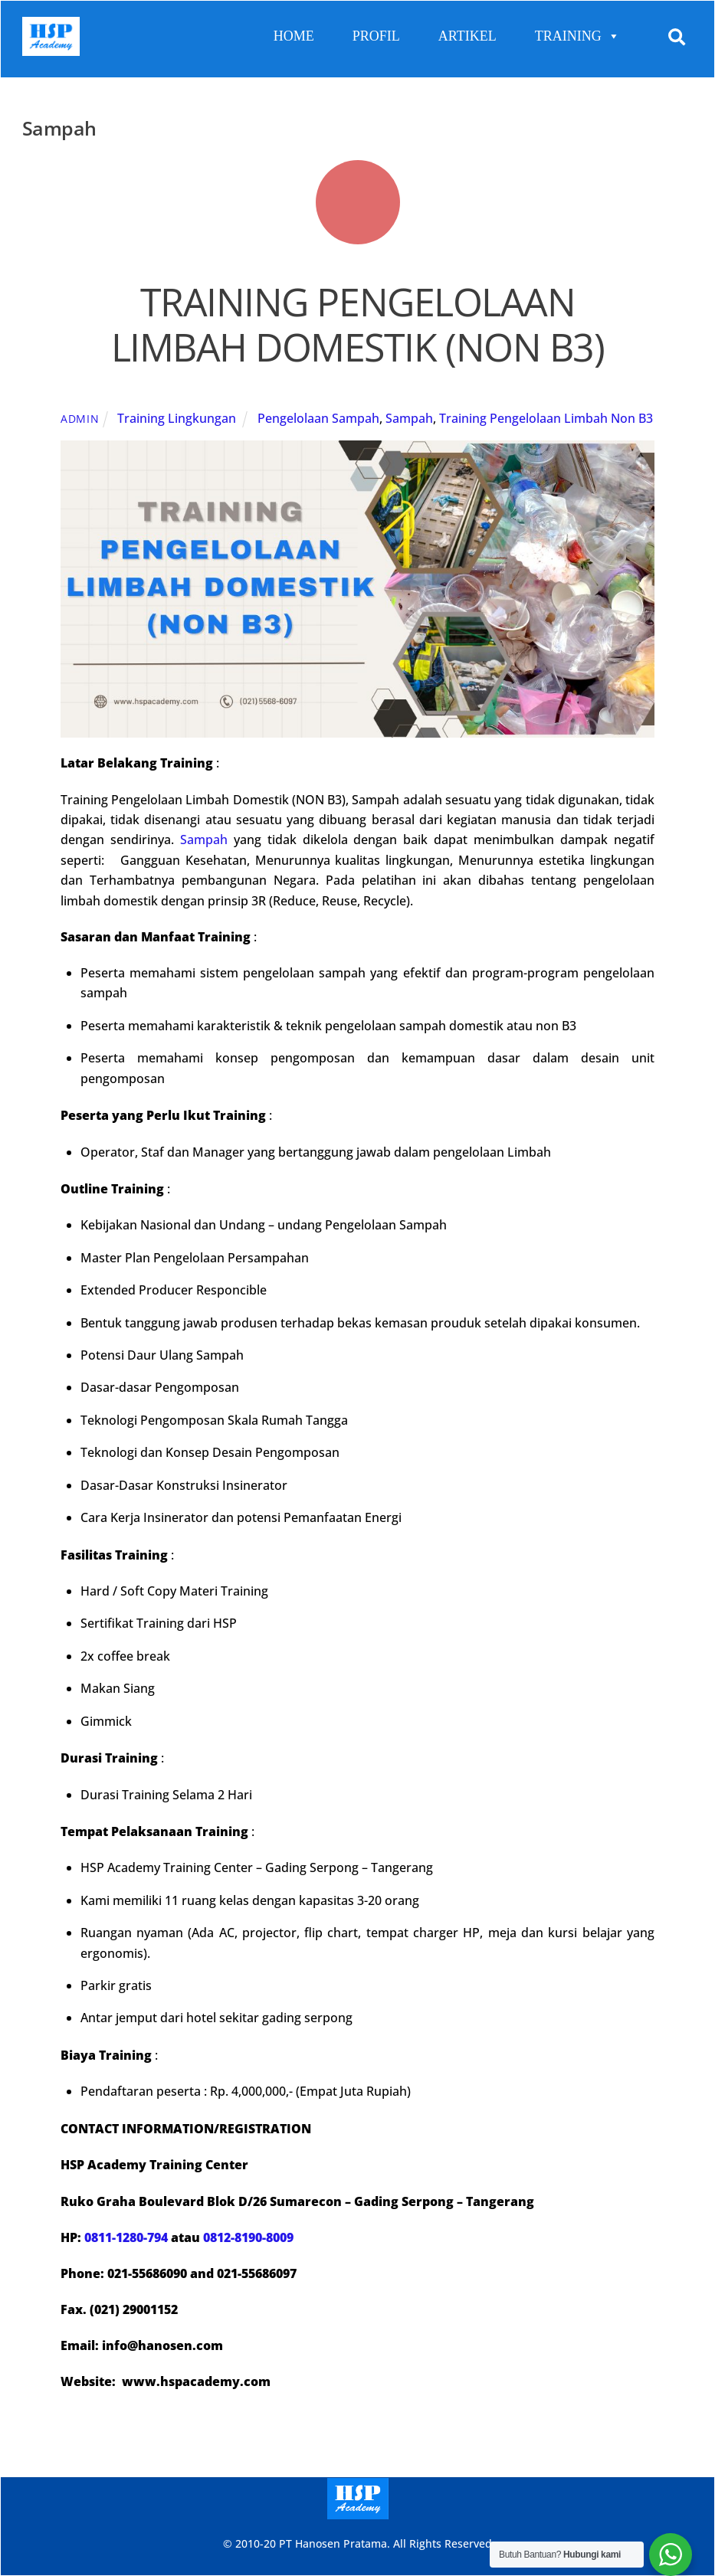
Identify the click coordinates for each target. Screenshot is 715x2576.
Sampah (409, 418)
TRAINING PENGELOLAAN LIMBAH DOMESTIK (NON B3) (357, 325)
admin (80, 418)
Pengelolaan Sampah (318, 418)
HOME (294, 36)
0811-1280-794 (126, 2237)
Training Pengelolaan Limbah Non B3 (546, 418)
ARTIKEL (467, 36)
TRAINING (577, 36)
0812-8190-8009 (248, 2237)
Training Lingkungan (176, 418)
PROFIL (376, 36)
